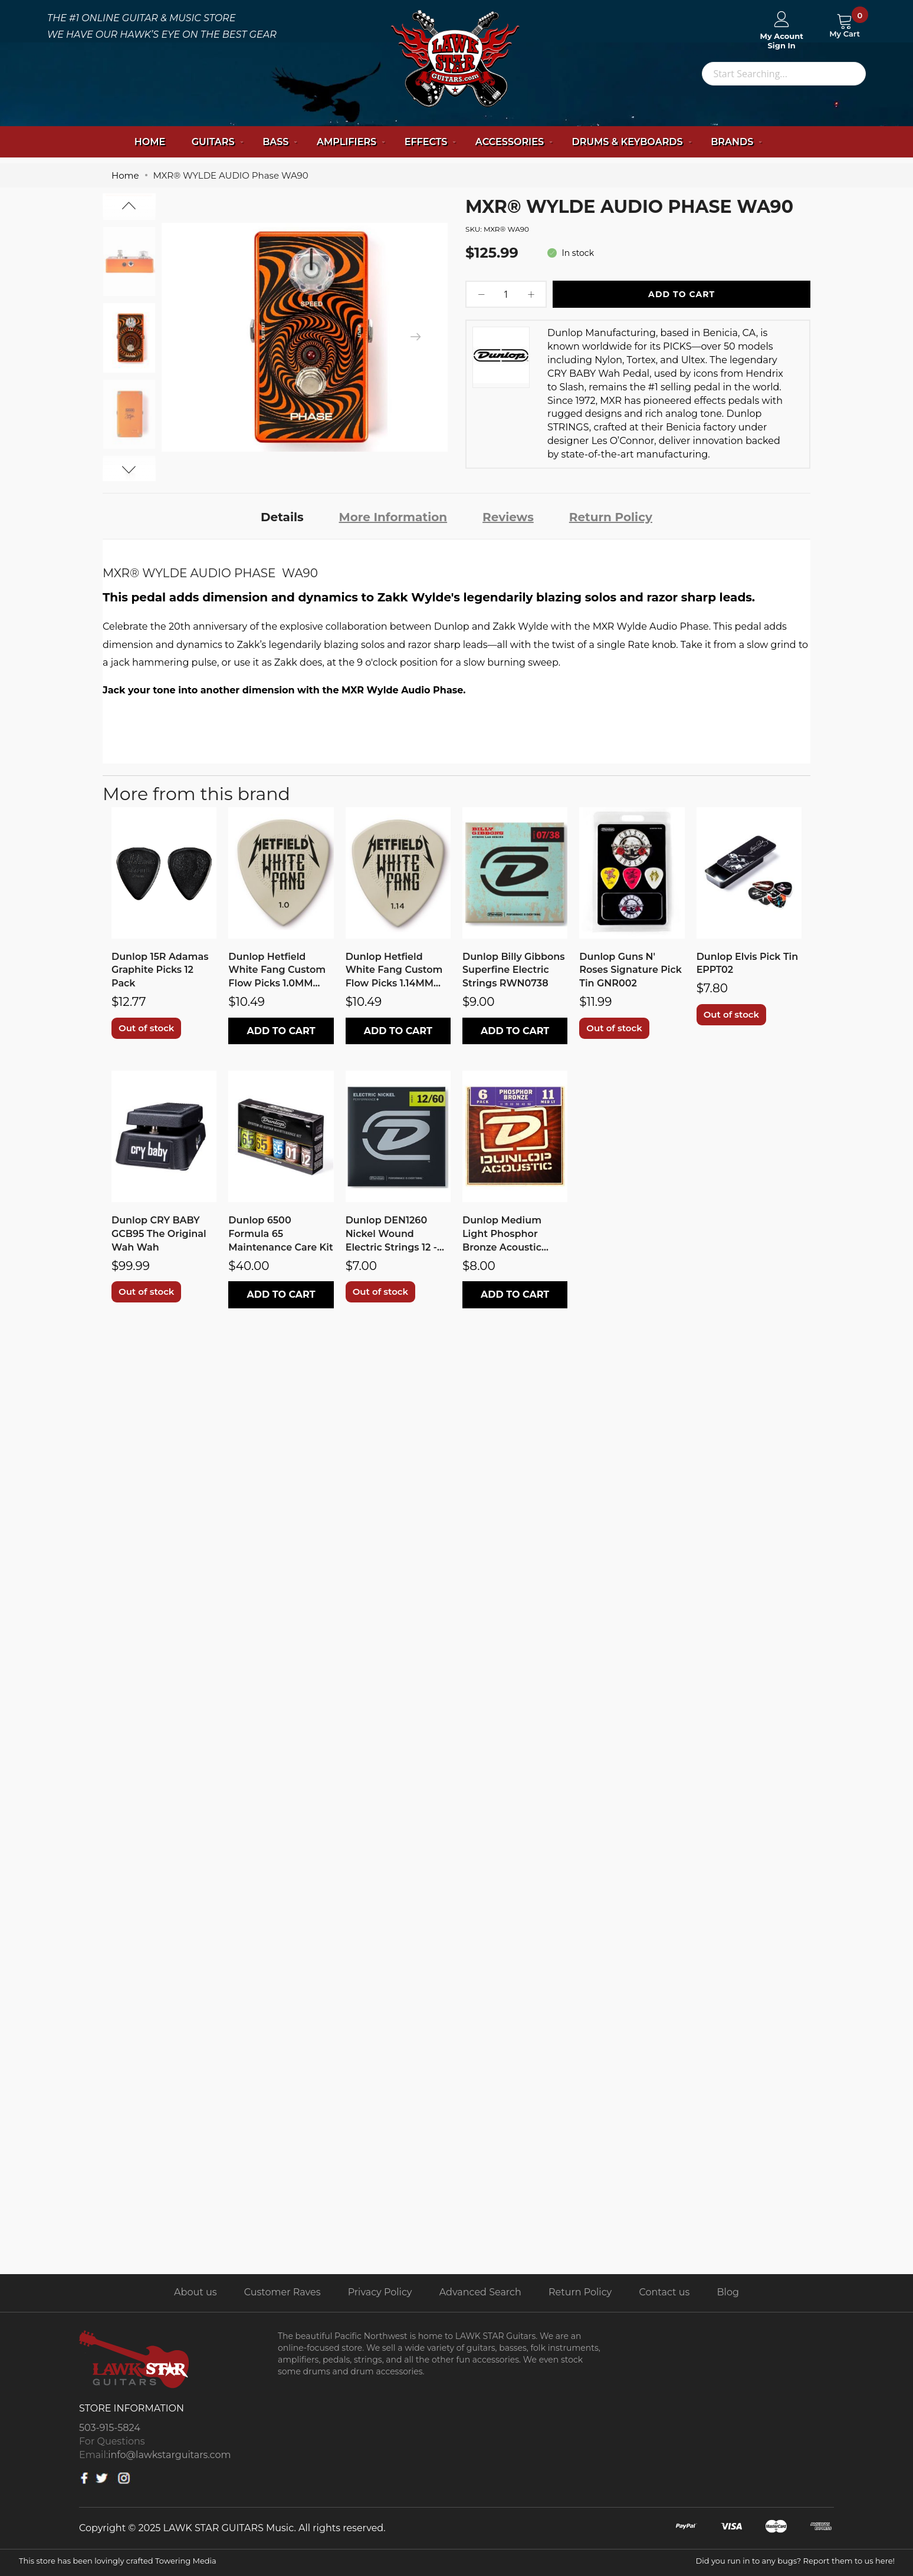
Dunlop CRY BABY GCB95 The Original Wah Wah (158, 1234)
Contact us (664, 2292)
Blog (728, 2292)
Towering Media (185, 2560)
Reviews (508, 517)
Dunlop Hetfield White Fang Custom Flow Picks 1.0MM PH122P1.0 (277, 971)
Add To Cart (681, 294)
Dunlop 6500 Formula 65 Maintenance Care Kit (280, 1234)
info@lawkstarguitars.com (169, 2454)
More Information (393, 517)
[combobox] (784, 73)
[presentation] (415, 337)
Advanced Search (480, 2292)
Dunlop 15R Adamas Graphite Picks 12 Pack (159, 970)
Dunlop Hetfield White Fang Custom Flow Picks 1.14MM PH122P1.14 (394, 971)
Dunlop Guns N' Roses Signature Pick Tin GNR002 (630, 970)
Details (282, 517)
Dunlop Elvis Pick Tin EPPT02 (748, 963)
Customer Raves (282, 2292)
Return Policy (610, 517)
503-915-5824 (109, 2427)
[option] (129, 338)
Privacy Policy (380, 2292)
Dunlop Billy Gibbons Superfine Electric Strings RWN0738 (513, 970)
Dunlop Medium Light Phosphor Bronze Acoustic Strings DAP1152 (501, 1235)
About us (195, 2292)
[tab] (282, 516)
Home (149, 141)
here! (885, 2560)
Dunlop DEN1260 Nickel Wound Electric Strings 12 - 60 (391, 1235)
